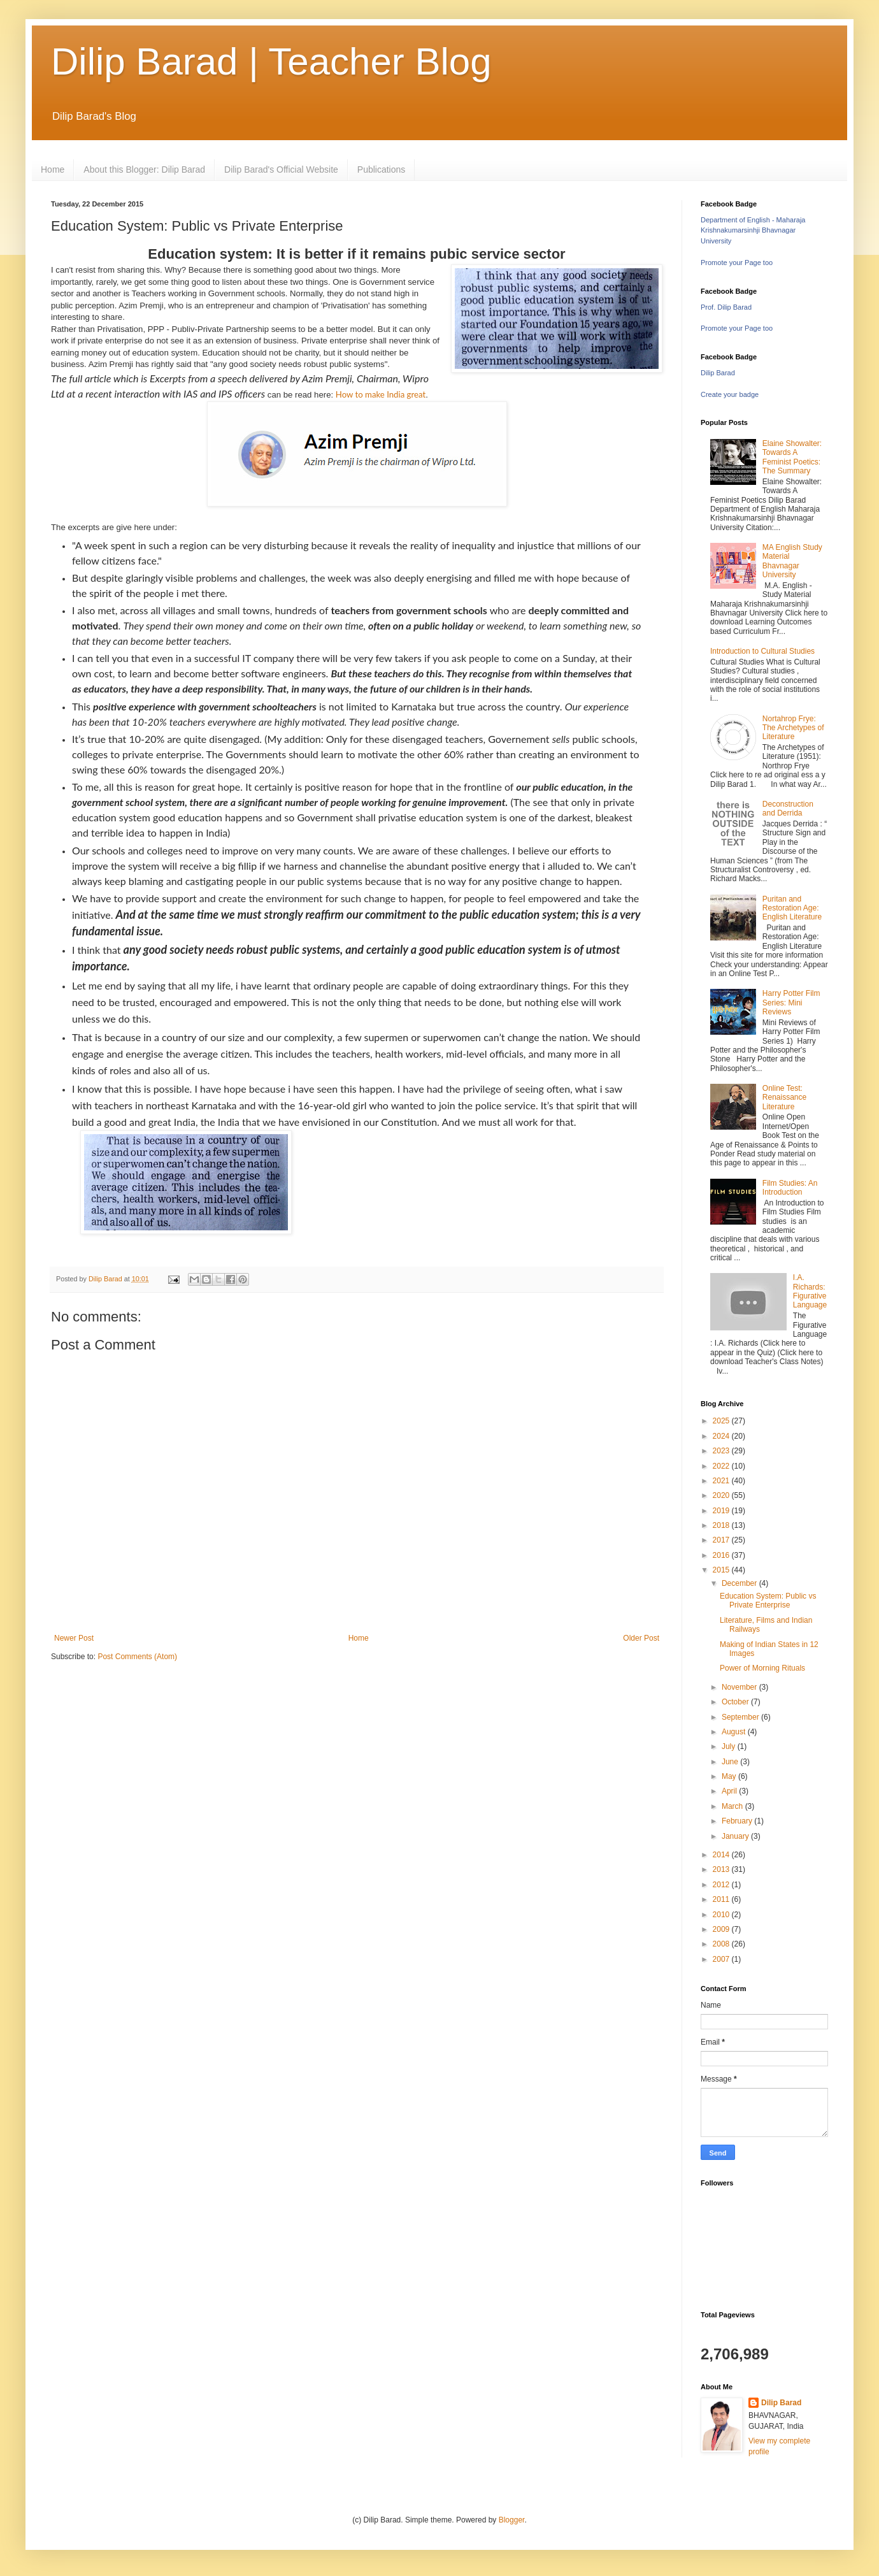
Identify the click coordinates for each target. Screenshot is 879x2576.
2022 (722, 1466)
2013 (722, 1869)
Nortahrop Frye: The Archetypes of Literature (793, 728)
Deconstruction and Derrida (787, 808)
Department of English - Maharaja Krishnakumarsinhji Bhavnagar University (753, 230)
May (730, 1776)
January (736, 1836)
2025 (722, 1420)
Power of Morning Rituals (762, 1668)
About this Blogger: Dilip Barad (144, 169)
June (731, 1761)
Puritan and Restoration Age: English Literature (792, 908)
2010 (722, 1914)
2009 (722, 1929)
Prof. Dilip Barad (726, 307)
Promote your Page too (737, 262)
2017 (722, 1540)
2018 (722, 1525)
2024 (722, 1436)
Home (52, 169)
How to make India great (380, 394)
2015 (722, 1569)
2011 (722, 1899)
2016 (722, 1555)
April (730, 1791)
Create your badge (730, 394)
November (740, 1687)
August (735, 1731)
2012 (722, 1884)
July (730, 1746)
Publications (381, 169)
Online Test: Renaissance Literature (784, 1097)
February (738, 1821)
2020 (722, 1495)
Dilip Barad (718, 373)
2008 (722, 1943)
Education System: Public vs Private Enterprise (768, 1600)
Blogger (512, 2519)
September (741, 1717)
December (740, 1583)
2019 (722, 1510)
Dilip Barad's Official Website (281, 169)
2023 (722, 1450)
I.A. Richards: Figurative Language (810, 1291)
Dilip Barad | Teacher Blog (271, 61)
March (733, 1806)
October (736, 1701)
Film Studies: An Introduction (790, 1188)
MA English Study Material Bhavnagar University (792, 561)
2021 (722, 1480)
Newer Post (74, 1638)
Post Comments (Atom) (137, 1656)
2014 (722, 1854)
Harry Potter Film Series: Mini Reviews (791, 1002)
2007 (722, 1959)
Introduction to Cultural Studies (762, 651)
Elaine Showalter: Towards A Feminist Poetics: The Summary (792, 457)
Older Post (641, 1638)
